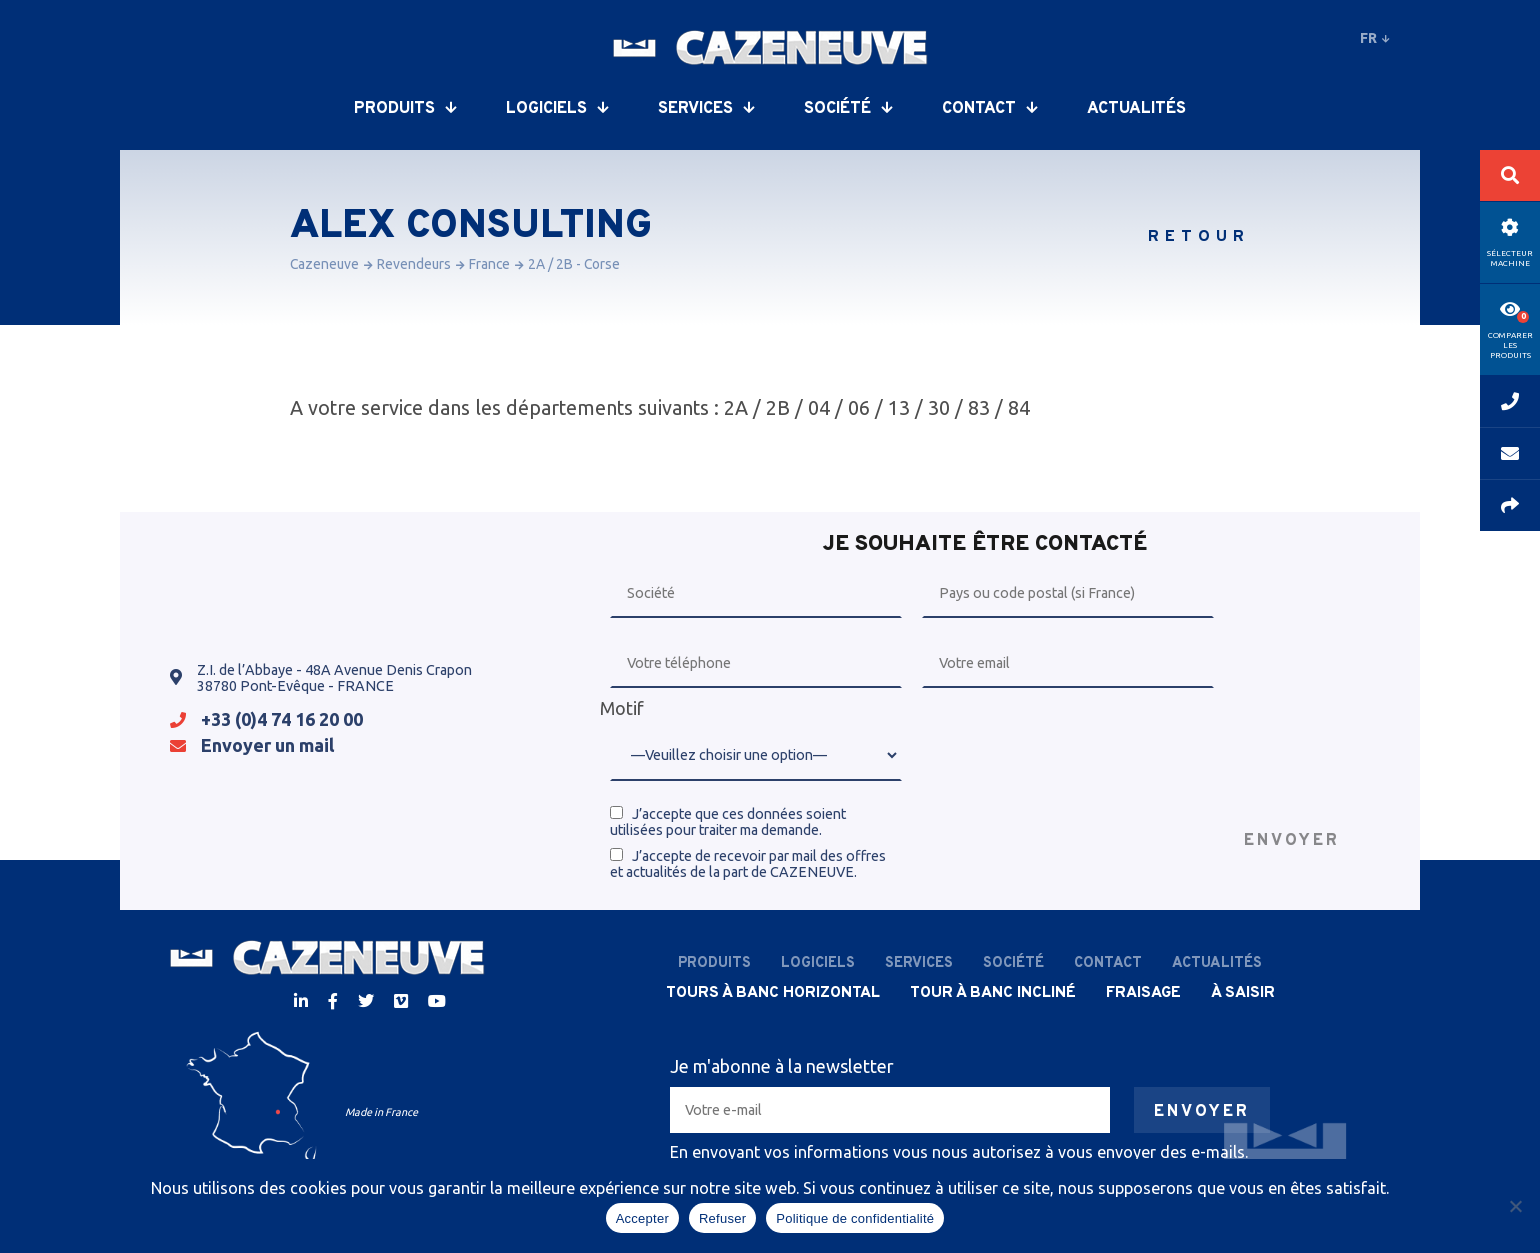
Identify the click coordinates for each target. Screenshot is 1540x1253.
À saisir (1243, 993)
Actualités (1136, 109)
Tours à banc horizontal (773, 993)
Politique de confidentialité (855, 1218)
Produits (405, 109)
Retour (1199, 237)
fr (1375, 38)
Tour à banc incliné (993, 993)
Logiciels (557, 109)
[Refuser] (1515, 1206)
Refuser (722, 1218)
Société (848, 109)
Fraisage (1143, 993)
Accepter (642, 1218)
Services (706, 109)
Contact (989, 109)
